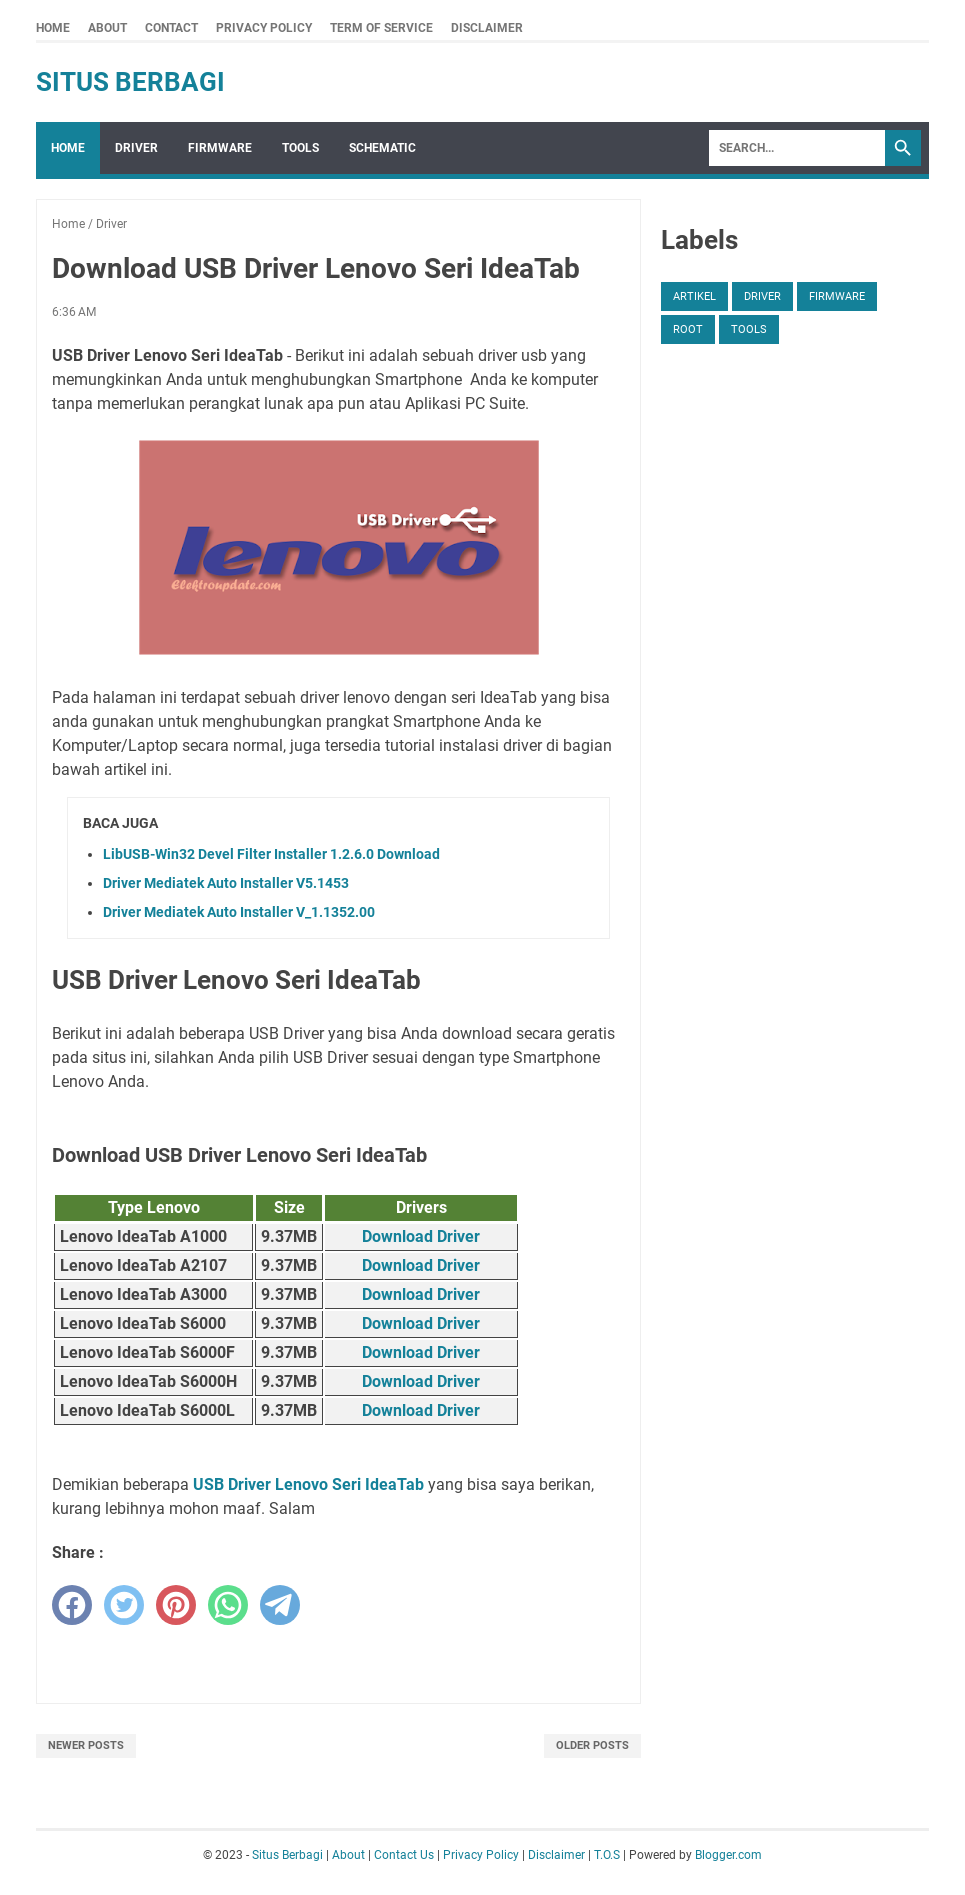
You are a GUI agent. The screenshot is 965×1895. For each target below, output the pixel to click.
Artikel (694, 296)
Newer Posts (86, 1745)
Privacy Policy (264, 28)
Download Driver (421, 1236)
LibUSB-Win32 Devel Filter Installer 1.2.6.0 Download (271, 854)
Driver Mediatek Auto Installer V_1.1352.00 (239, 912)
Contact (171, 28)
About (107, 28)
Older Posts (592, 1745)
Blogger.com (728, 1855)
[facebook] (72, 1605)
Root (688, 329)
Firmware (220, 148)
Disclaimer (487, 28)
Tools (300, 148)
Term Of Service (381, 28)
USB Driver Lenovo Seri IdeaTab (308, 1484)
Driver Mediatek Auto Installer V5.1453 (226, 883)
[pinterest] (176, 1605)
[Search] (797, 148)
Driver (136, 148)
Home (53, 28)
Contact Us (404, 1855)
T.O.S (607, 1855)
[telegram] (280, 1605)
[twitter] (124, 1605)
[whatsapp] (228, 1605)
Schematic (382, 148)
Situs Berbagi (130, 82)
